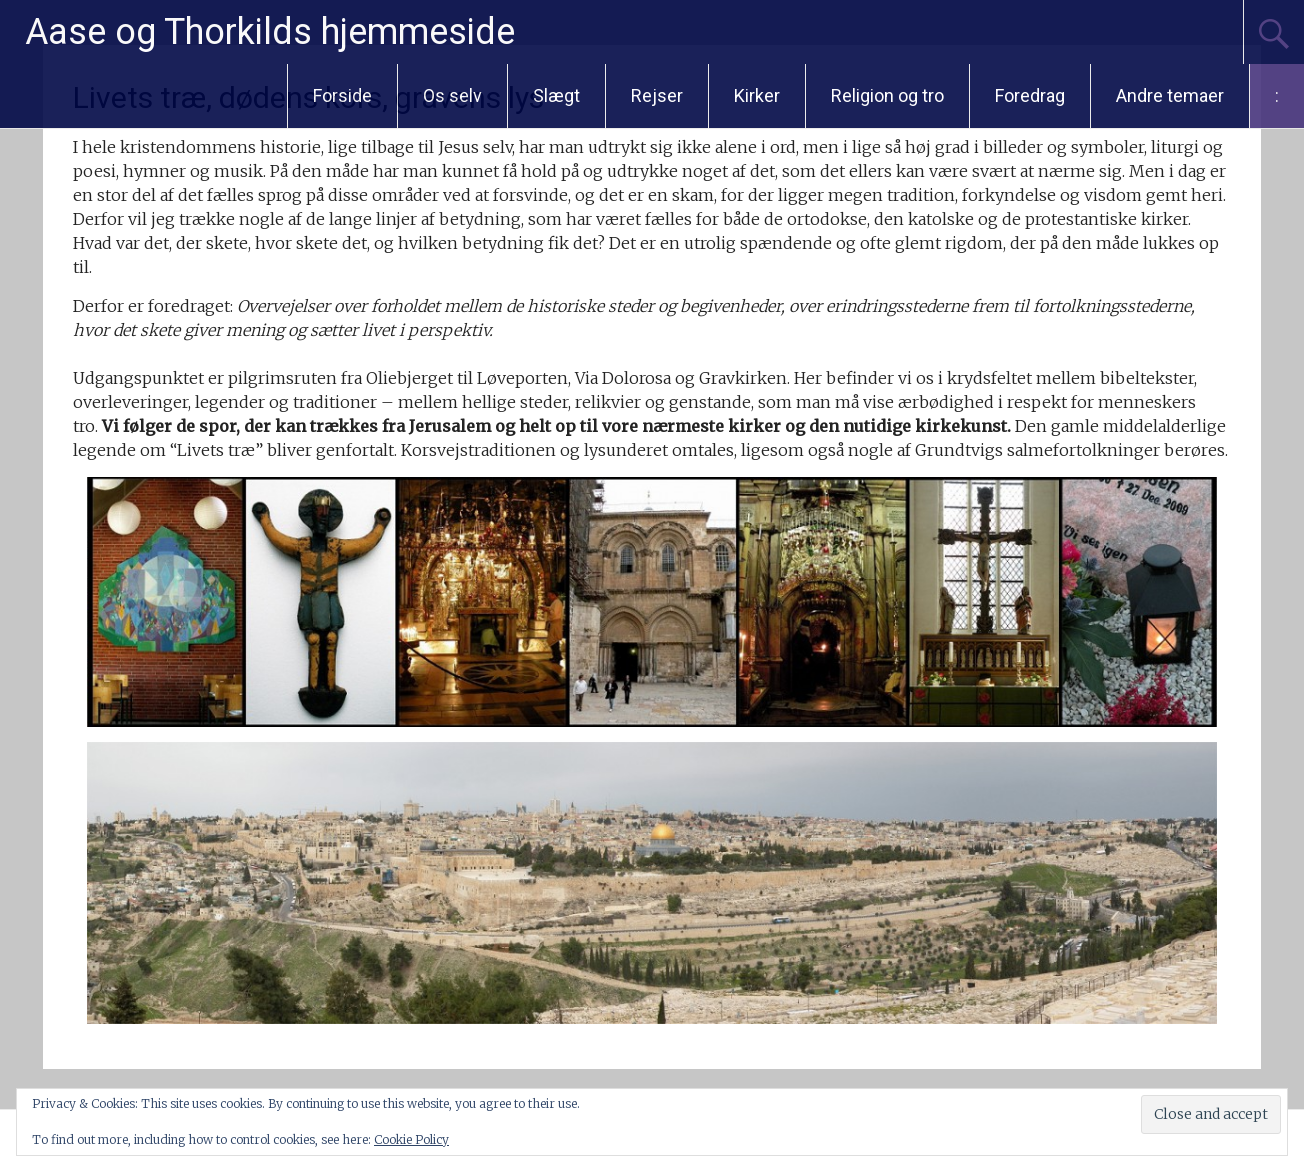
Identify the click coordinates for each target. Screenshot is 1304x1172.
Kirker (757, 95)
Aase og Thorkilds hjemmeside (270, 32)
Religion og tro (887, 95)
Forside (342, 95)
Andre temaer (1170, 95)
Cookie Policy (411, 1139)
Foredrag (1030, 95)
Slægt (556, 95)
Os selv (452, 95)
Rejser (657, 95)
